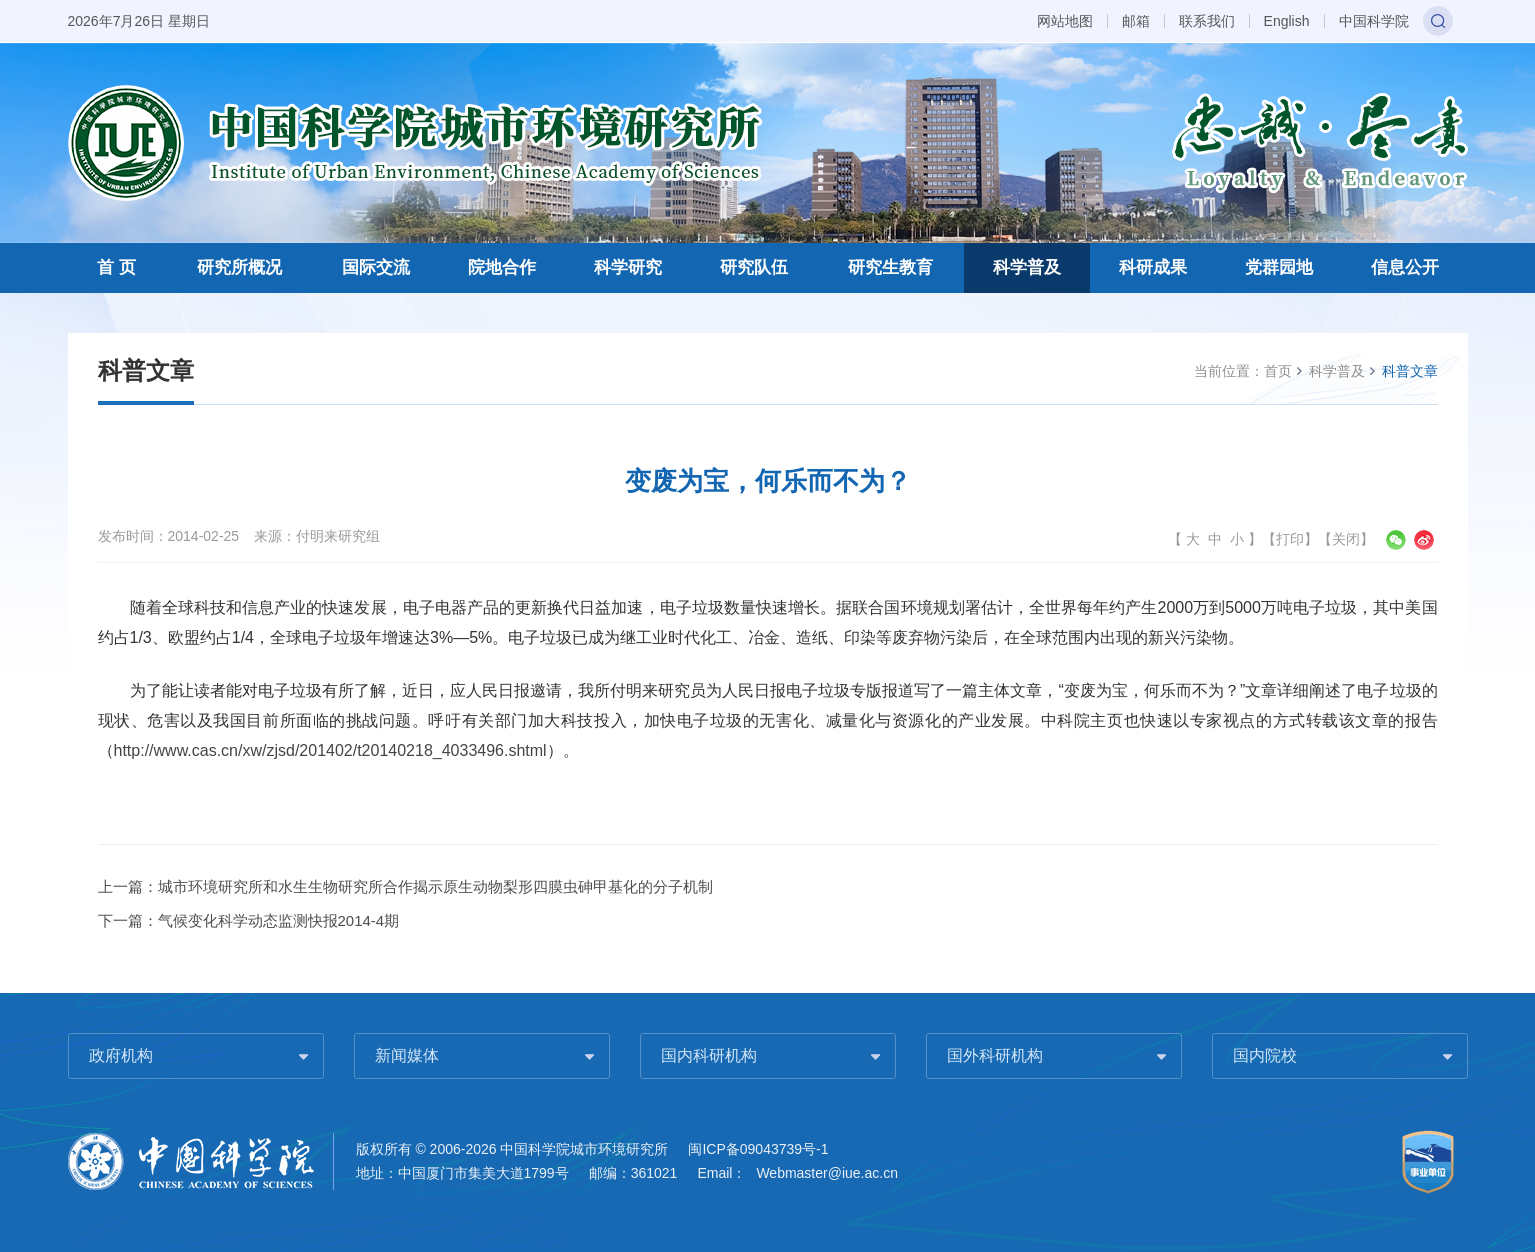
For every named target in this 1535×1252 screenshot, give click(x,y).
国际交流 (376, 267)
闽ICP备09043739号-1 (758, 1149)
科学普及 (1027, 267)
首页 (1278, 371)
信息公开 (1405, 267)
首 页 (116, 267)
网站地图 (1065, 21)
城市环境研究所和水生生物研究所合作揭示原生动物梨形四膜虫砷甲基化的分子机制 (435, 886)
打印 (1290, 539)
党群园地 (1279, 267)
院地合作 (502, 267)
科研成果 (1153, 267)
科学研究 (628, 267)
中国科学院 (1374, 21)
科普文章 (1410, 371)
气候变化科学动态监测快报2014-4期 (279, 920)
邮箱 (1136, 21)
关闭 (1346, 539)
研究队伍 (754, 267)
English (1287, 21)
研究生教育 (890, 267)
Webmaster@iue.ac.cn (827, 1173)
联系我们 (1207, 21)
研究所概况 (239, 267)
